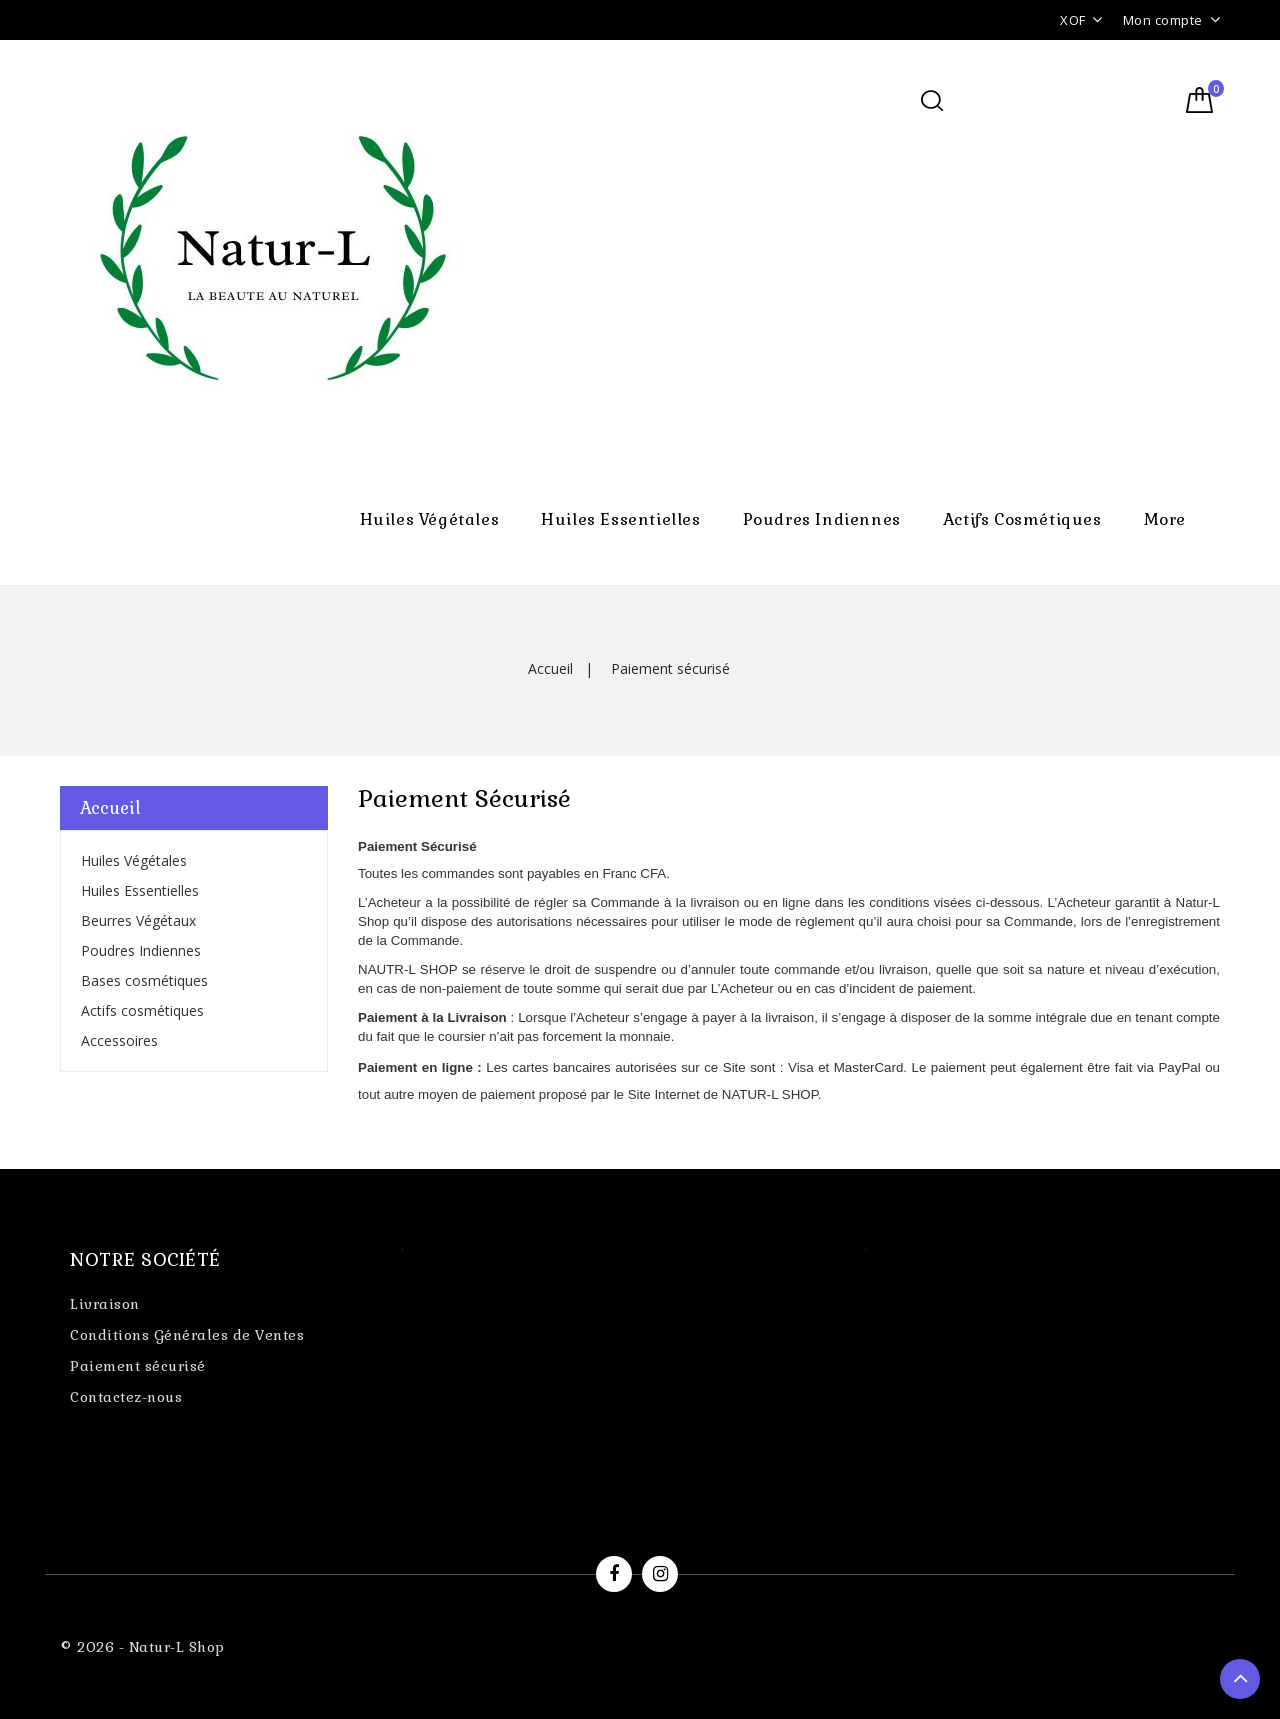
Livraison (105, 1304)
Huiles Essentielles (620, 519)
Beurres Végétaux (138, 920)
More (1165, 519)
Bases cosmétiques (144, 980)
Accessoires (119, 1040)
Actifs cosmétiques (1022, 519)
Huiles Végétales (430, 519)
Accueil (110, 808)
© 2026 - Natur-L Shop (142, 1647)
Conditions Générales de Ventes (187, 1335)
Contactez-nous (126, 1397)
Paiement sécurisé (138, 1366)
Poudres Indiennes (822, 519)
